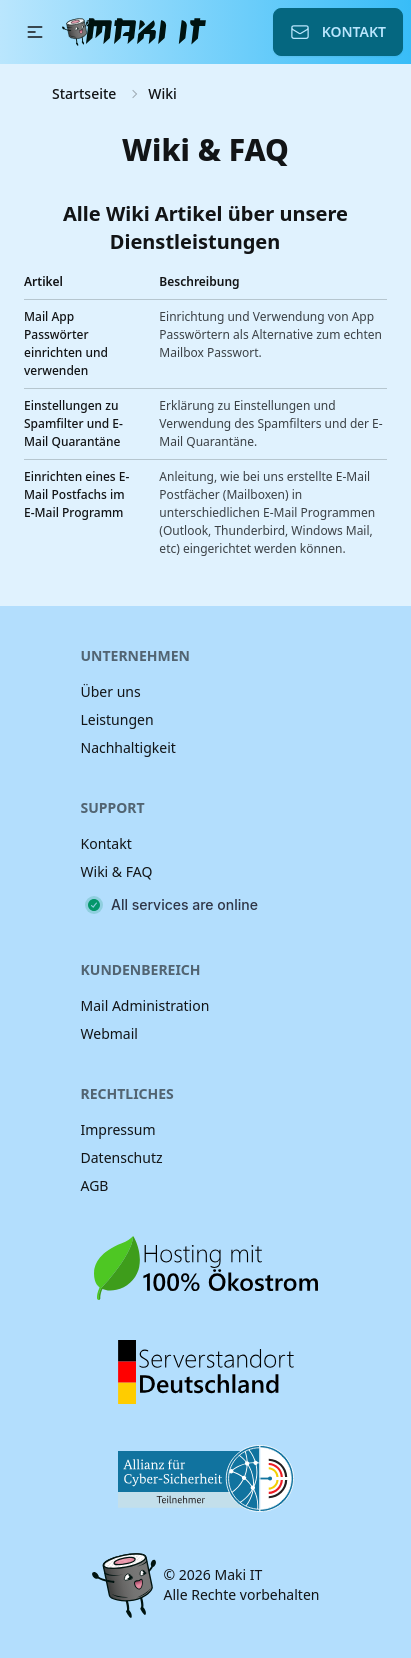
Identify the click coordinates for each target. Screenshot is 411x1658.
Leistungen (117, 719)
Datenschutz (122, 1157)
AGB (95, 1185)
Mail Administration (145, 1005)
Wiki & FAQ (117, 871)
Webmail (109, 1033)
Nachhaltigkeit (128, 747)
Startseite (84, 93)
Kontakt (338, 32)
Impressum (118, 1129)
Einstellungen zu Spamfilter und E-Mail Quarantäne (73, 423)
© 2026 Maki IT (213, 1574)
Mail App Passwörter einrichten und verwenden (66, 343)
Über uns (111, 691)
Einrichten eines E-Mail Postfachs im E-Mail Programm (76, 494)
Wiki (162, 93)
